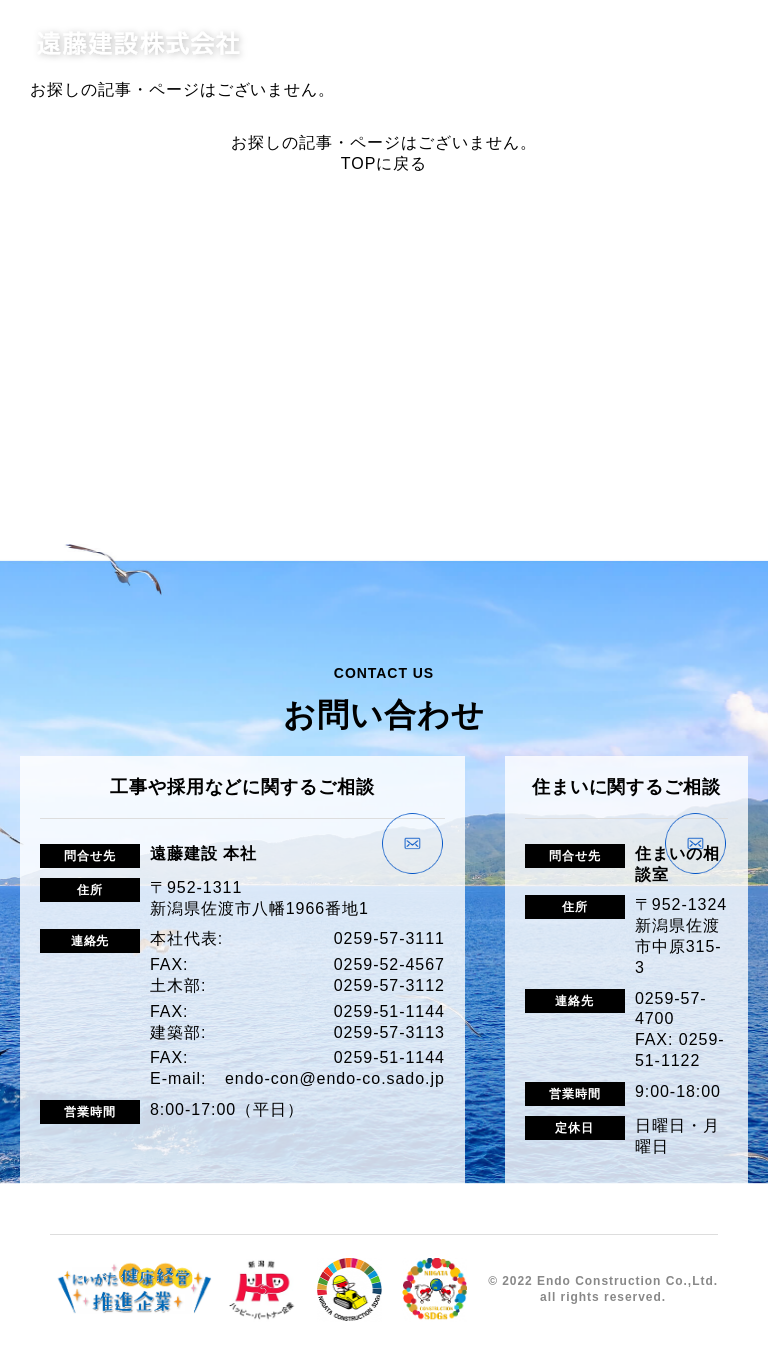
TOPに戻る (384, 163)
